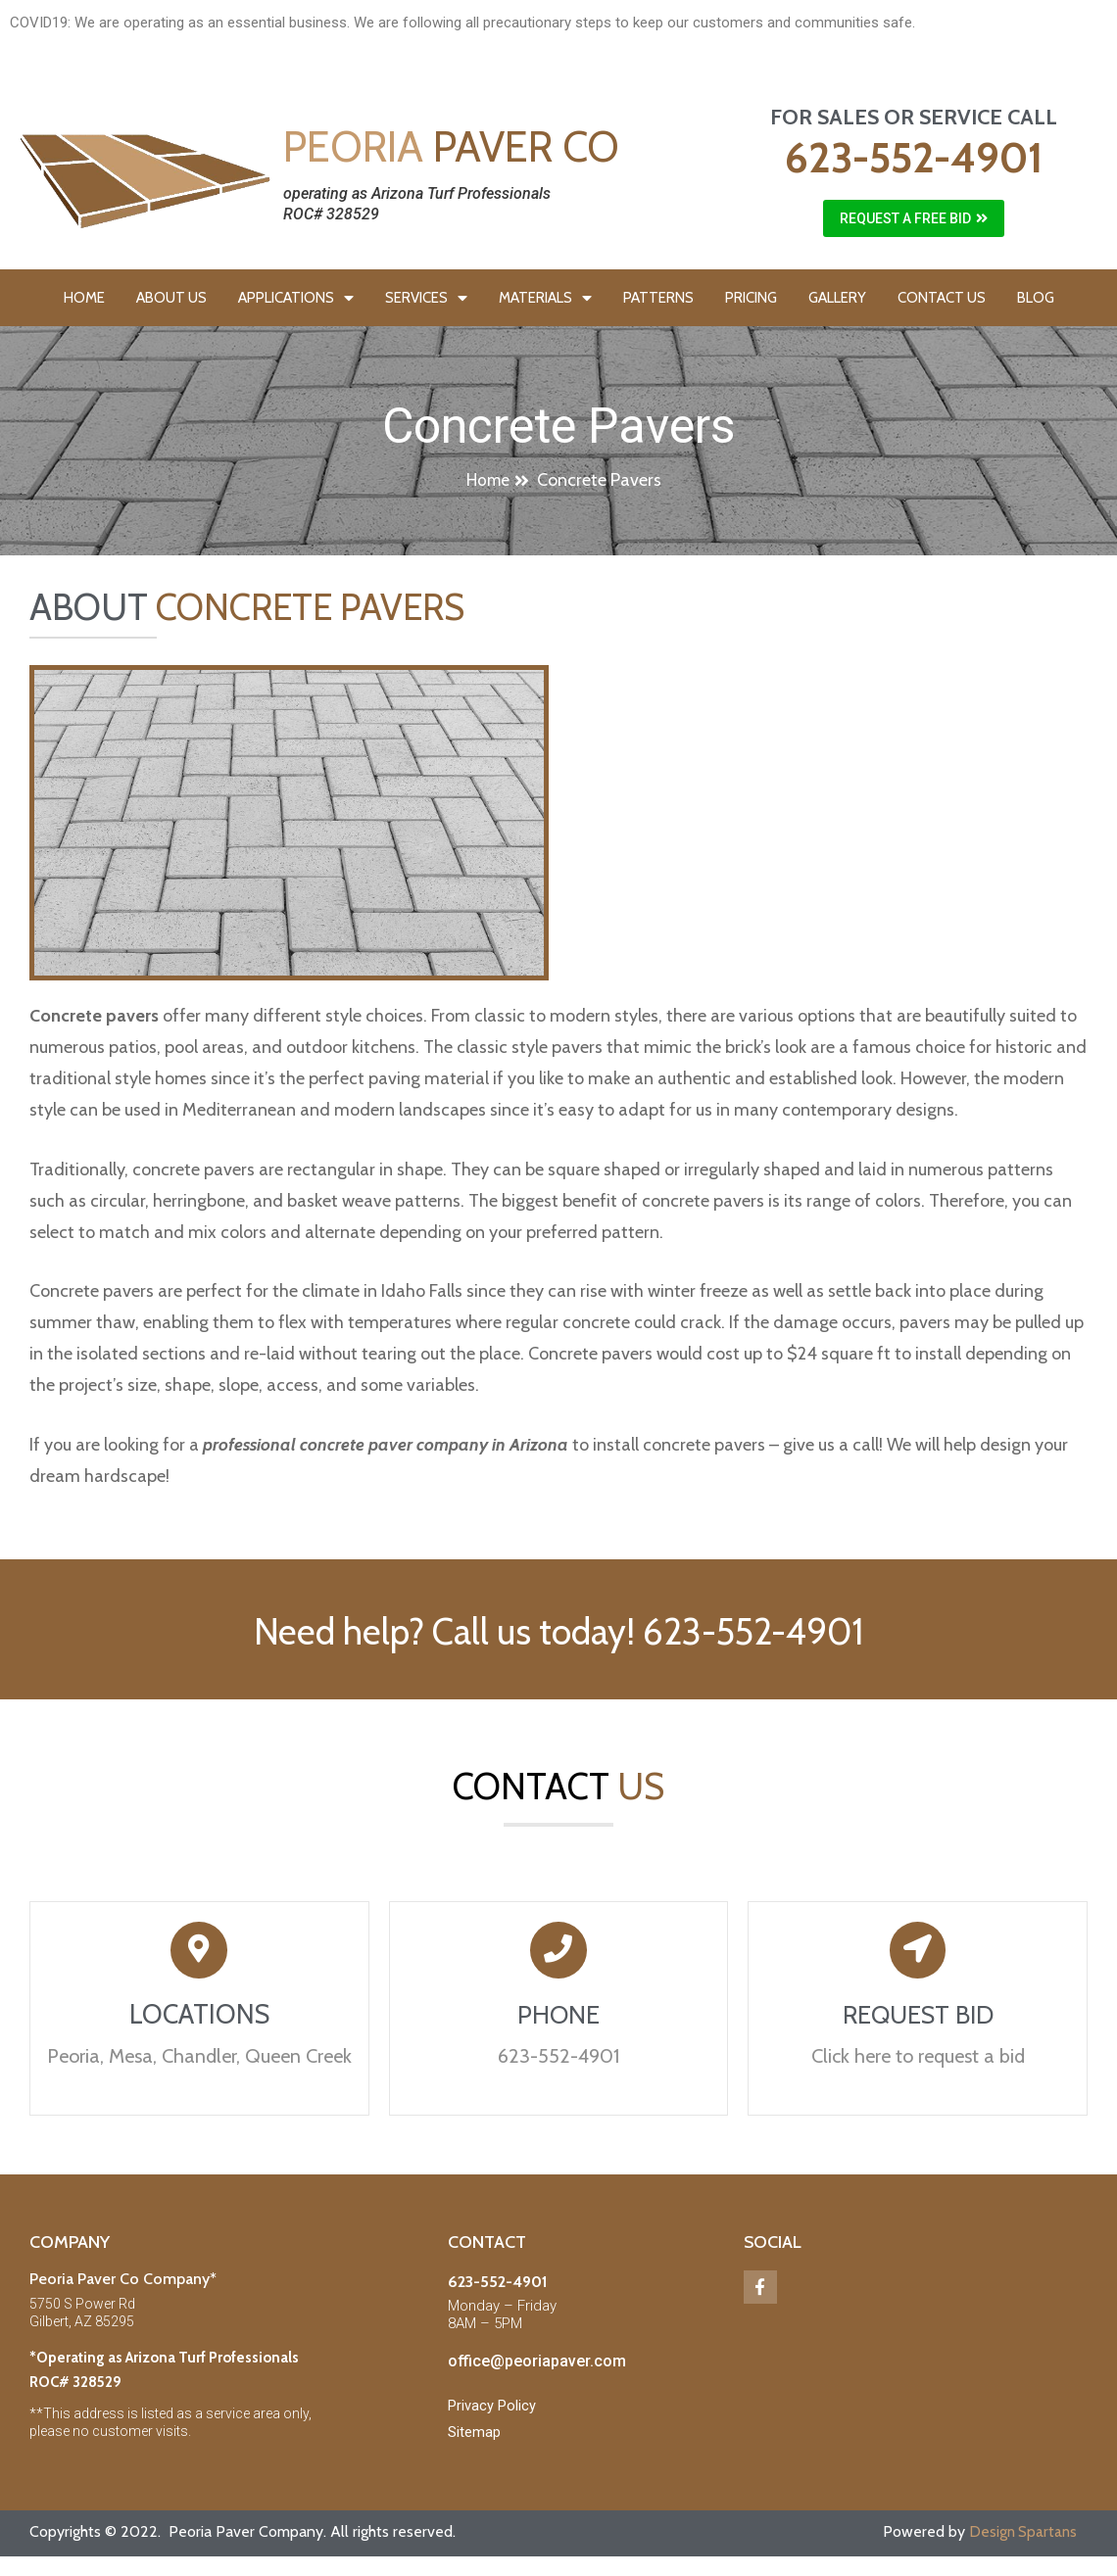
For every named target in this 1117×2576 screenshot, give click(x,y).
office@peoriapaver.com (537, 2369)
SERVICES (426, 298)
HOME (84, 298)
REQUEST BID (917, 2022)
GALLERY (837, 298)
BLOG (1035, 298)
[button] (913, 218)
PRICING (751, 298)
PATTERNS (658, 298)
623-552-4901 (914, 157)
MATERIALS (545, 298)
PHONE (558, 2022)
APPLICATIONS (296, 298)
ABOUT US (171, 298)
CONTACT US (942, 298)
